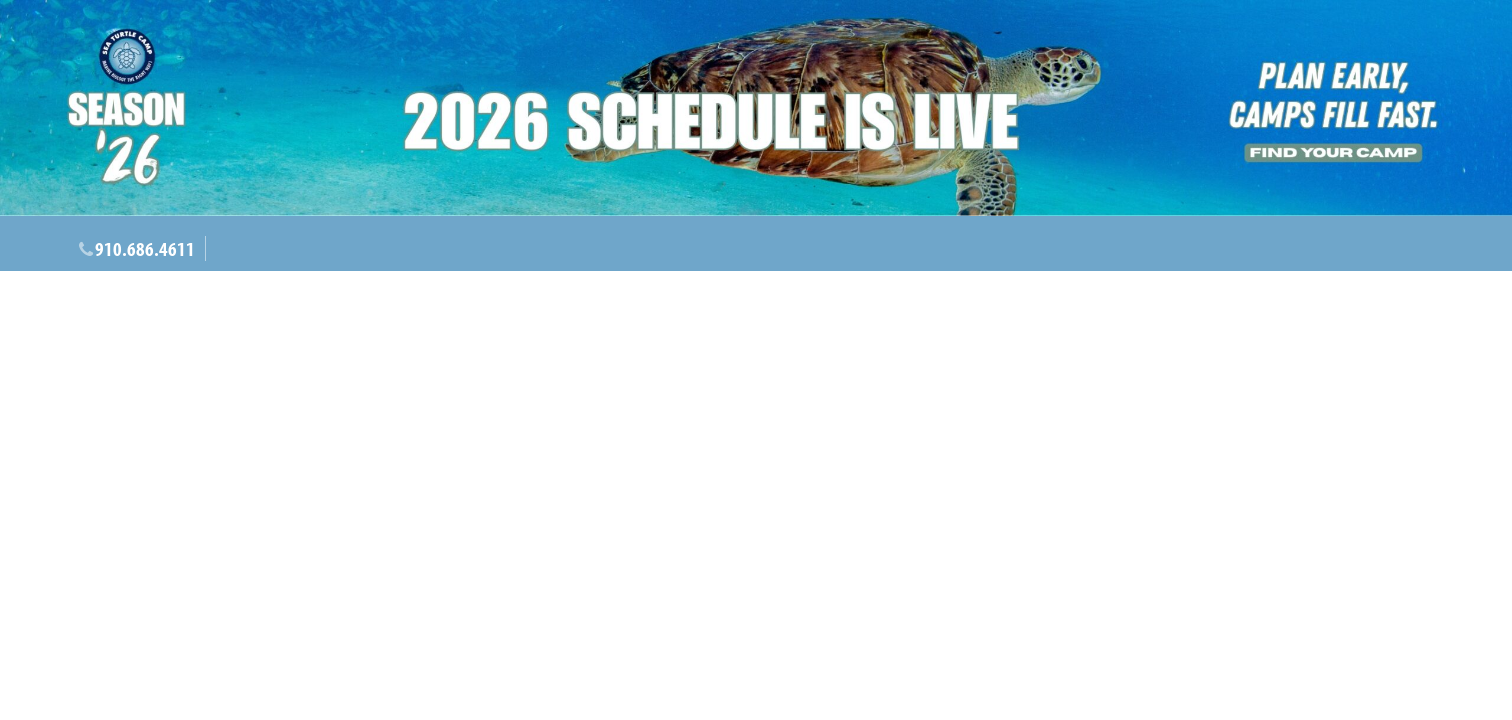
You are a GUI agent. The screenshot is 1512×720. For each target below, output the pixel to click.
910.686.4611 (145, 248)
